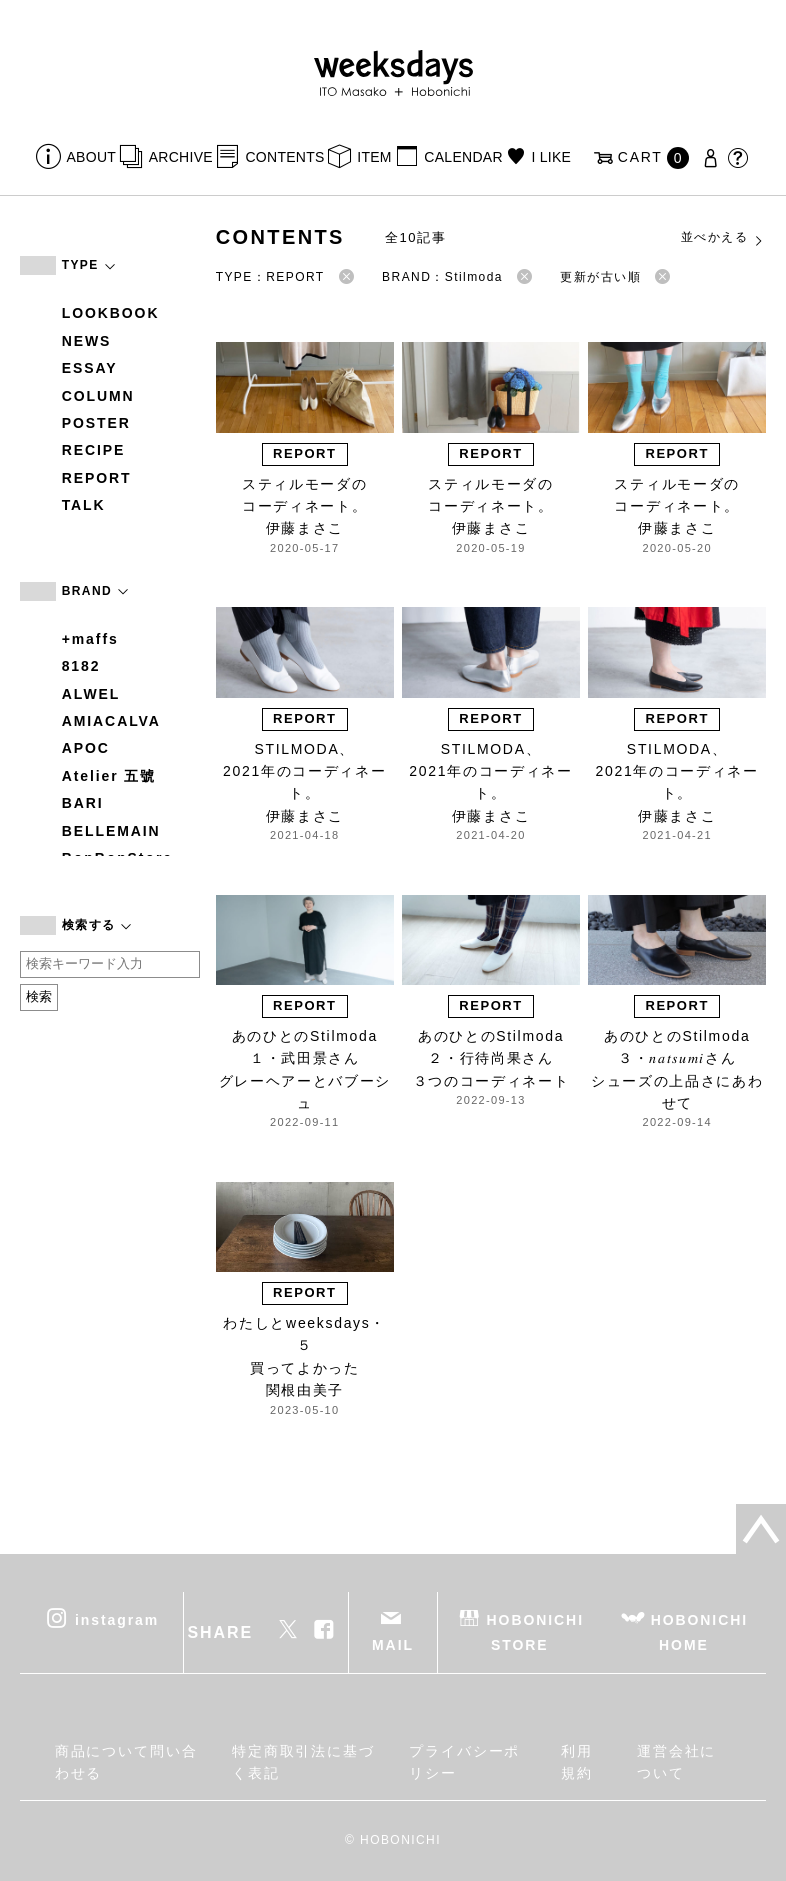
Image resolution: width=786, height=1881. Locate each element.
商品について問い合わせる (126, 1762)
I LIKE (551, 157)
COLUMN (98, 396)
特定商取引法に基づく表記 (303, 1762)
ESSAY (90, 368)
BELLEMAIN (111, 831)
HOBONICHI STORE (535, 1632)
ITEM (374, 157)
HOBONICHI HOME (699, 1632)
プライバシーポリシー (464, 1762)
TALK (84, 505)
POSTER (96, 423)
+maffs (90, 639)
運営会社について (677, 1762)
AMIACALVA (111, 721)
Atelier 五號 (109, 776)
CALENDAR (463, 157)
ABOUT (92, 157)
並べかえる (723, 238)
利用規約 (577, 1762)
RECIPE (94, 450)
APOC (86, 748)
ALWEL (91, 694)
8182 (81, 666)
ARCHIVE (181, 157)
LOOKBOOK (111, 313)
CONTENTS (284, 157)
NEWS (87, 341)
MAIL (393, 1645)
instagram (117, 1620)
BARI (83, 803)
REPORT (97, 478)
